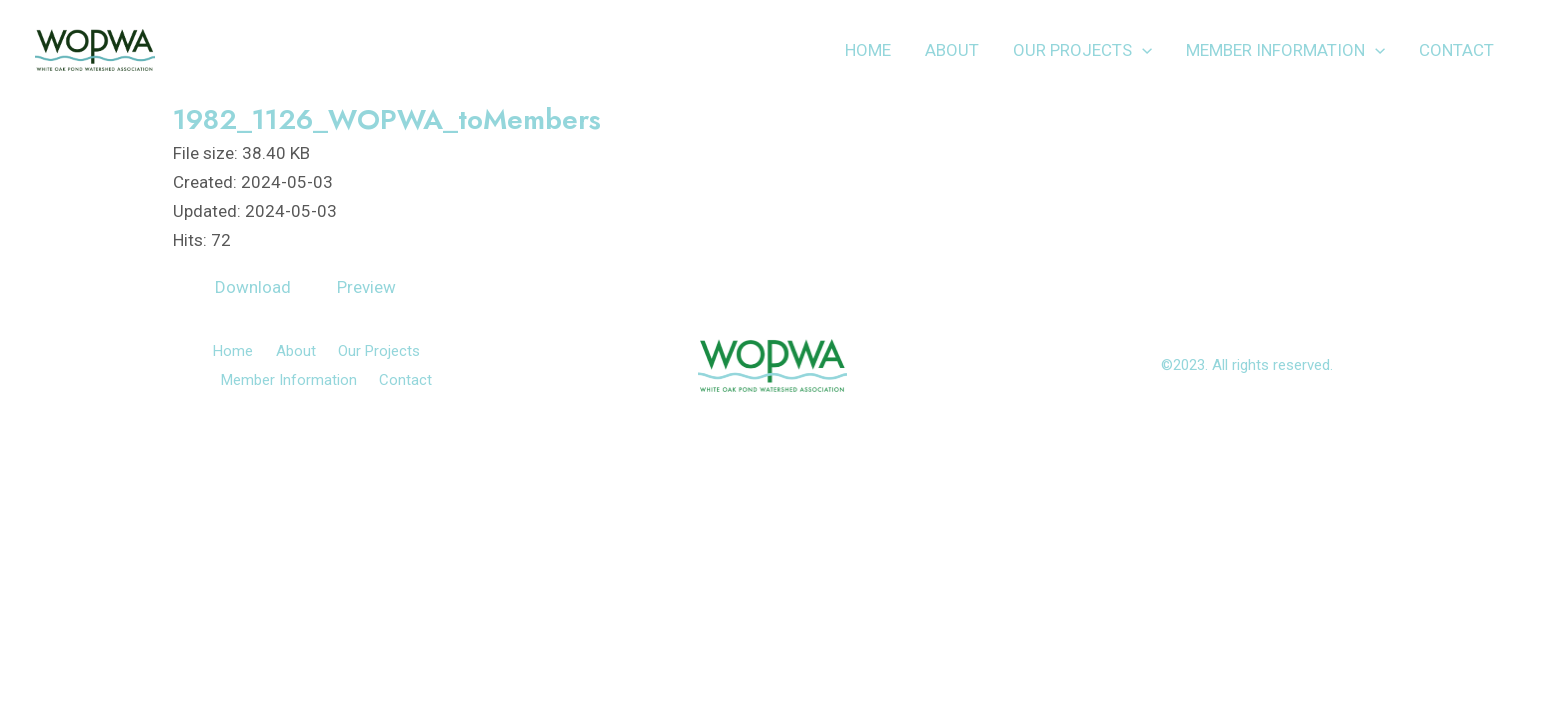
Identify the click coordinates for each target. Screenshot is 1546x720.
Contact (1456, 50)
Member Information (1285, 50)
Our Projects (1082, 50)
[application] (1142, 50)
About (952, 50)
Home (868, 50)
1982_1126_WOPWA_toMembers (387, 119)
